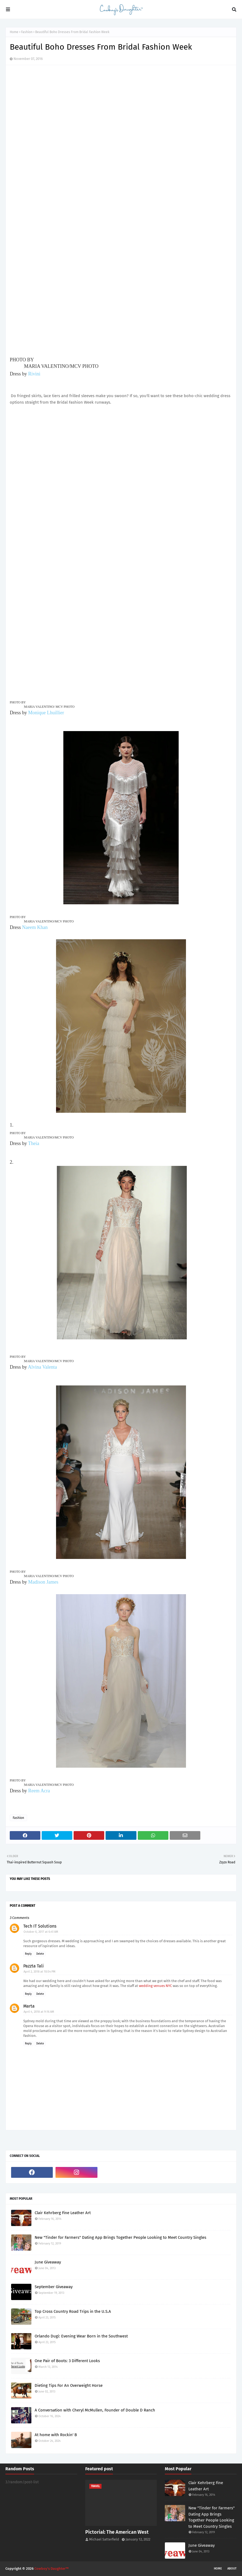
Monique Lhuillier (46, 712)
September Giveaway (54, 2286)
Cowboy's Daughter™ (51, 2569)
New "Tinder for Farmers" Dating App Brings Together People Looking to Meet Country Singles (120, 2237)
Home (14, 32)
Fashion (26, 32)
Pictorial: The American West (117, 2532)
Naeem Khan (35, 927)
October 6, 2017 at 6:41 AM (41, 1932)
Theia (33, 1143)
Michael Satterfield (104, 2539)
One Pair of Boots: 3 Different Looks (67, 2360)
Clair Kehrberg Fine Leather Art (63, 2212)
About (232, 2568)
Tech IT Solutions (39, 1926)
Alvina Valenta (42, 1367)
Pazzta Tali (33, 1966)
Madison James (43, 1582)
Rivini (34, 374)
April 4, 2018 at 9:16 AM (39, 2012)
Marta (29, 2006)
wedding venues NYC (155, 1986)
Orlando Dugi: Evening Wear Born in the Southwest (81, 2336)
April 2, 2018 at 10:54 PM (39, 1971)
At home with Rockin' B (56, 2434)
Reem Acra (39, 1790)
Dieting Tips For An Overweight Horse (69, 2385)
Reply (28, 1954)
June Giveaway (48, 2262)
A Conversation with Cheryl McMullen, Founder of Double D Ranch (95, 2410)
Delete (40, 1954)
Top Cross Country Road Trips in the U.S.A (73, 2311)
